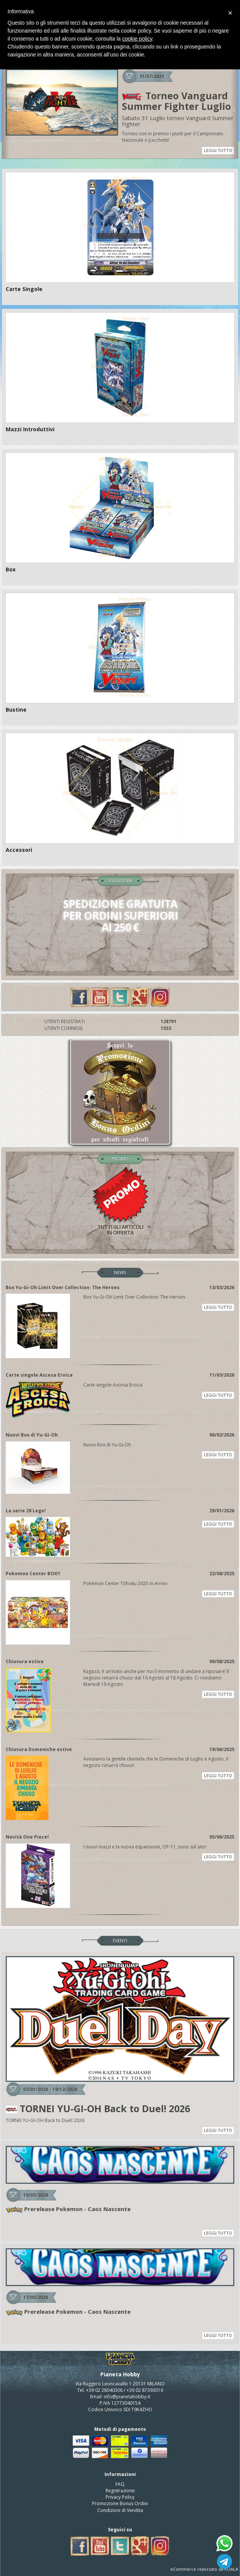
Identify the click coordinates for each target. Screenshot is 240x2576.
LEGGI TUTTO (218, 150)
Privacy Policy (120, 2497)
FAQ (120, 2484)
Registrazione (120, 2490)
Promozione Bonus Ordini (120, 2503)
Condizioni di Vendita (120, 2510)
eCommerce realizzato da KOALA (204, 2569)
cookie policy (137, 39)
